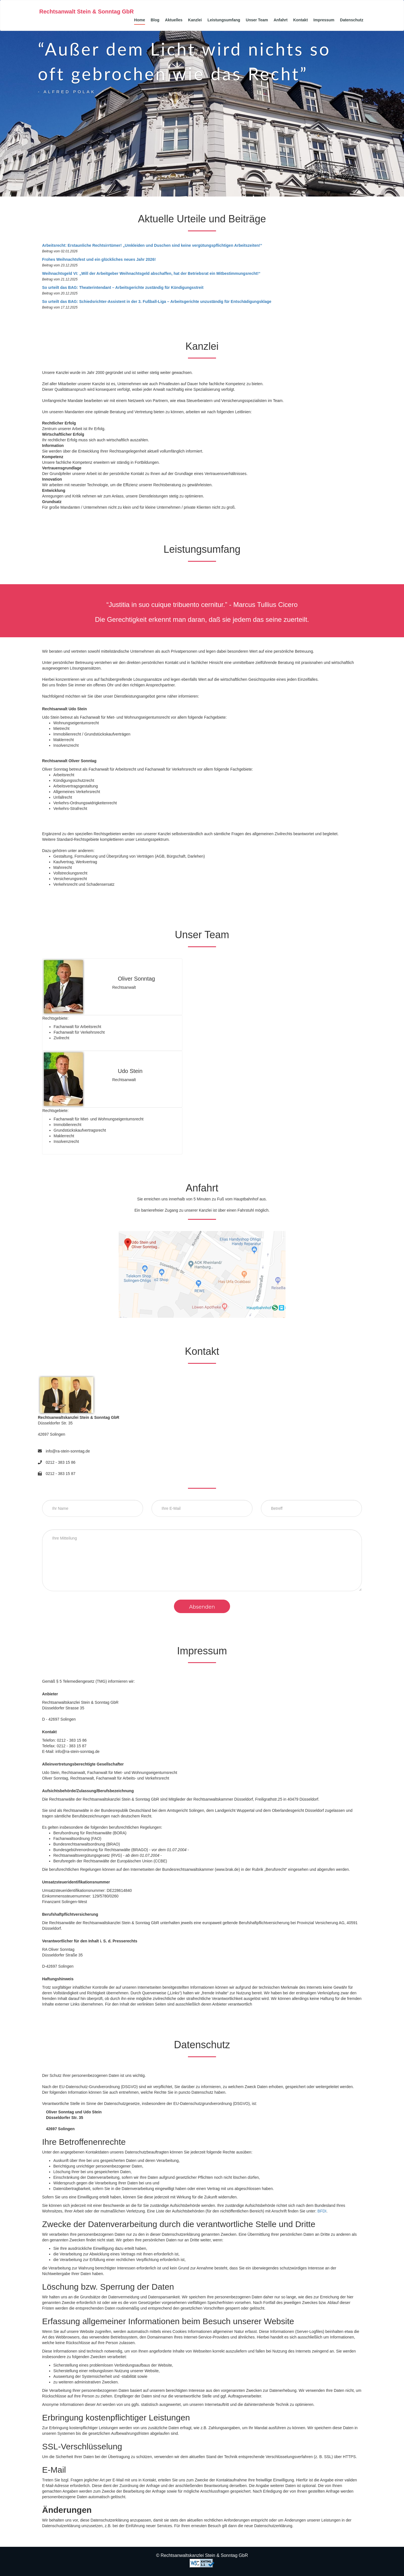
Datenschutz (351, 20)
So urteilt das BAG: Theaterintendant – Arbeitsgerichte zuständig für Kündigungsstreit (122, 287)
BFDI (322, 2211)
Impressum (323, 20)
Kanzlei (195, 20)
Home (139, 20)
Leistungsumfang (223, 20)
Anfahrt (281, 20)
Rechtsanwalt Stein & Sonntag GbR (86, 11)
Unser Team (257, 20)
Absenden (202, 1607)
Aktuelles (173, 20)
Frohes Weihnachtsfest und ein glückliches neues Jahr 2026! (99, 259)
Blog (155, 20)
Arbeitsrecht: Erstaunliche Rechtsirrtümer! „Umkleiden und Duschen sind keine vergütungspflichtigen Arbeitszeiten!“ (152, 245)
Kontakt (300, 20)
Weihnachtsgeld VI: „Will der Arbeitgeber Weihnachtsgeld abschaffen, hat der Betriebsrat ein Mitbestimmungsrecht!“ (151, 273)
